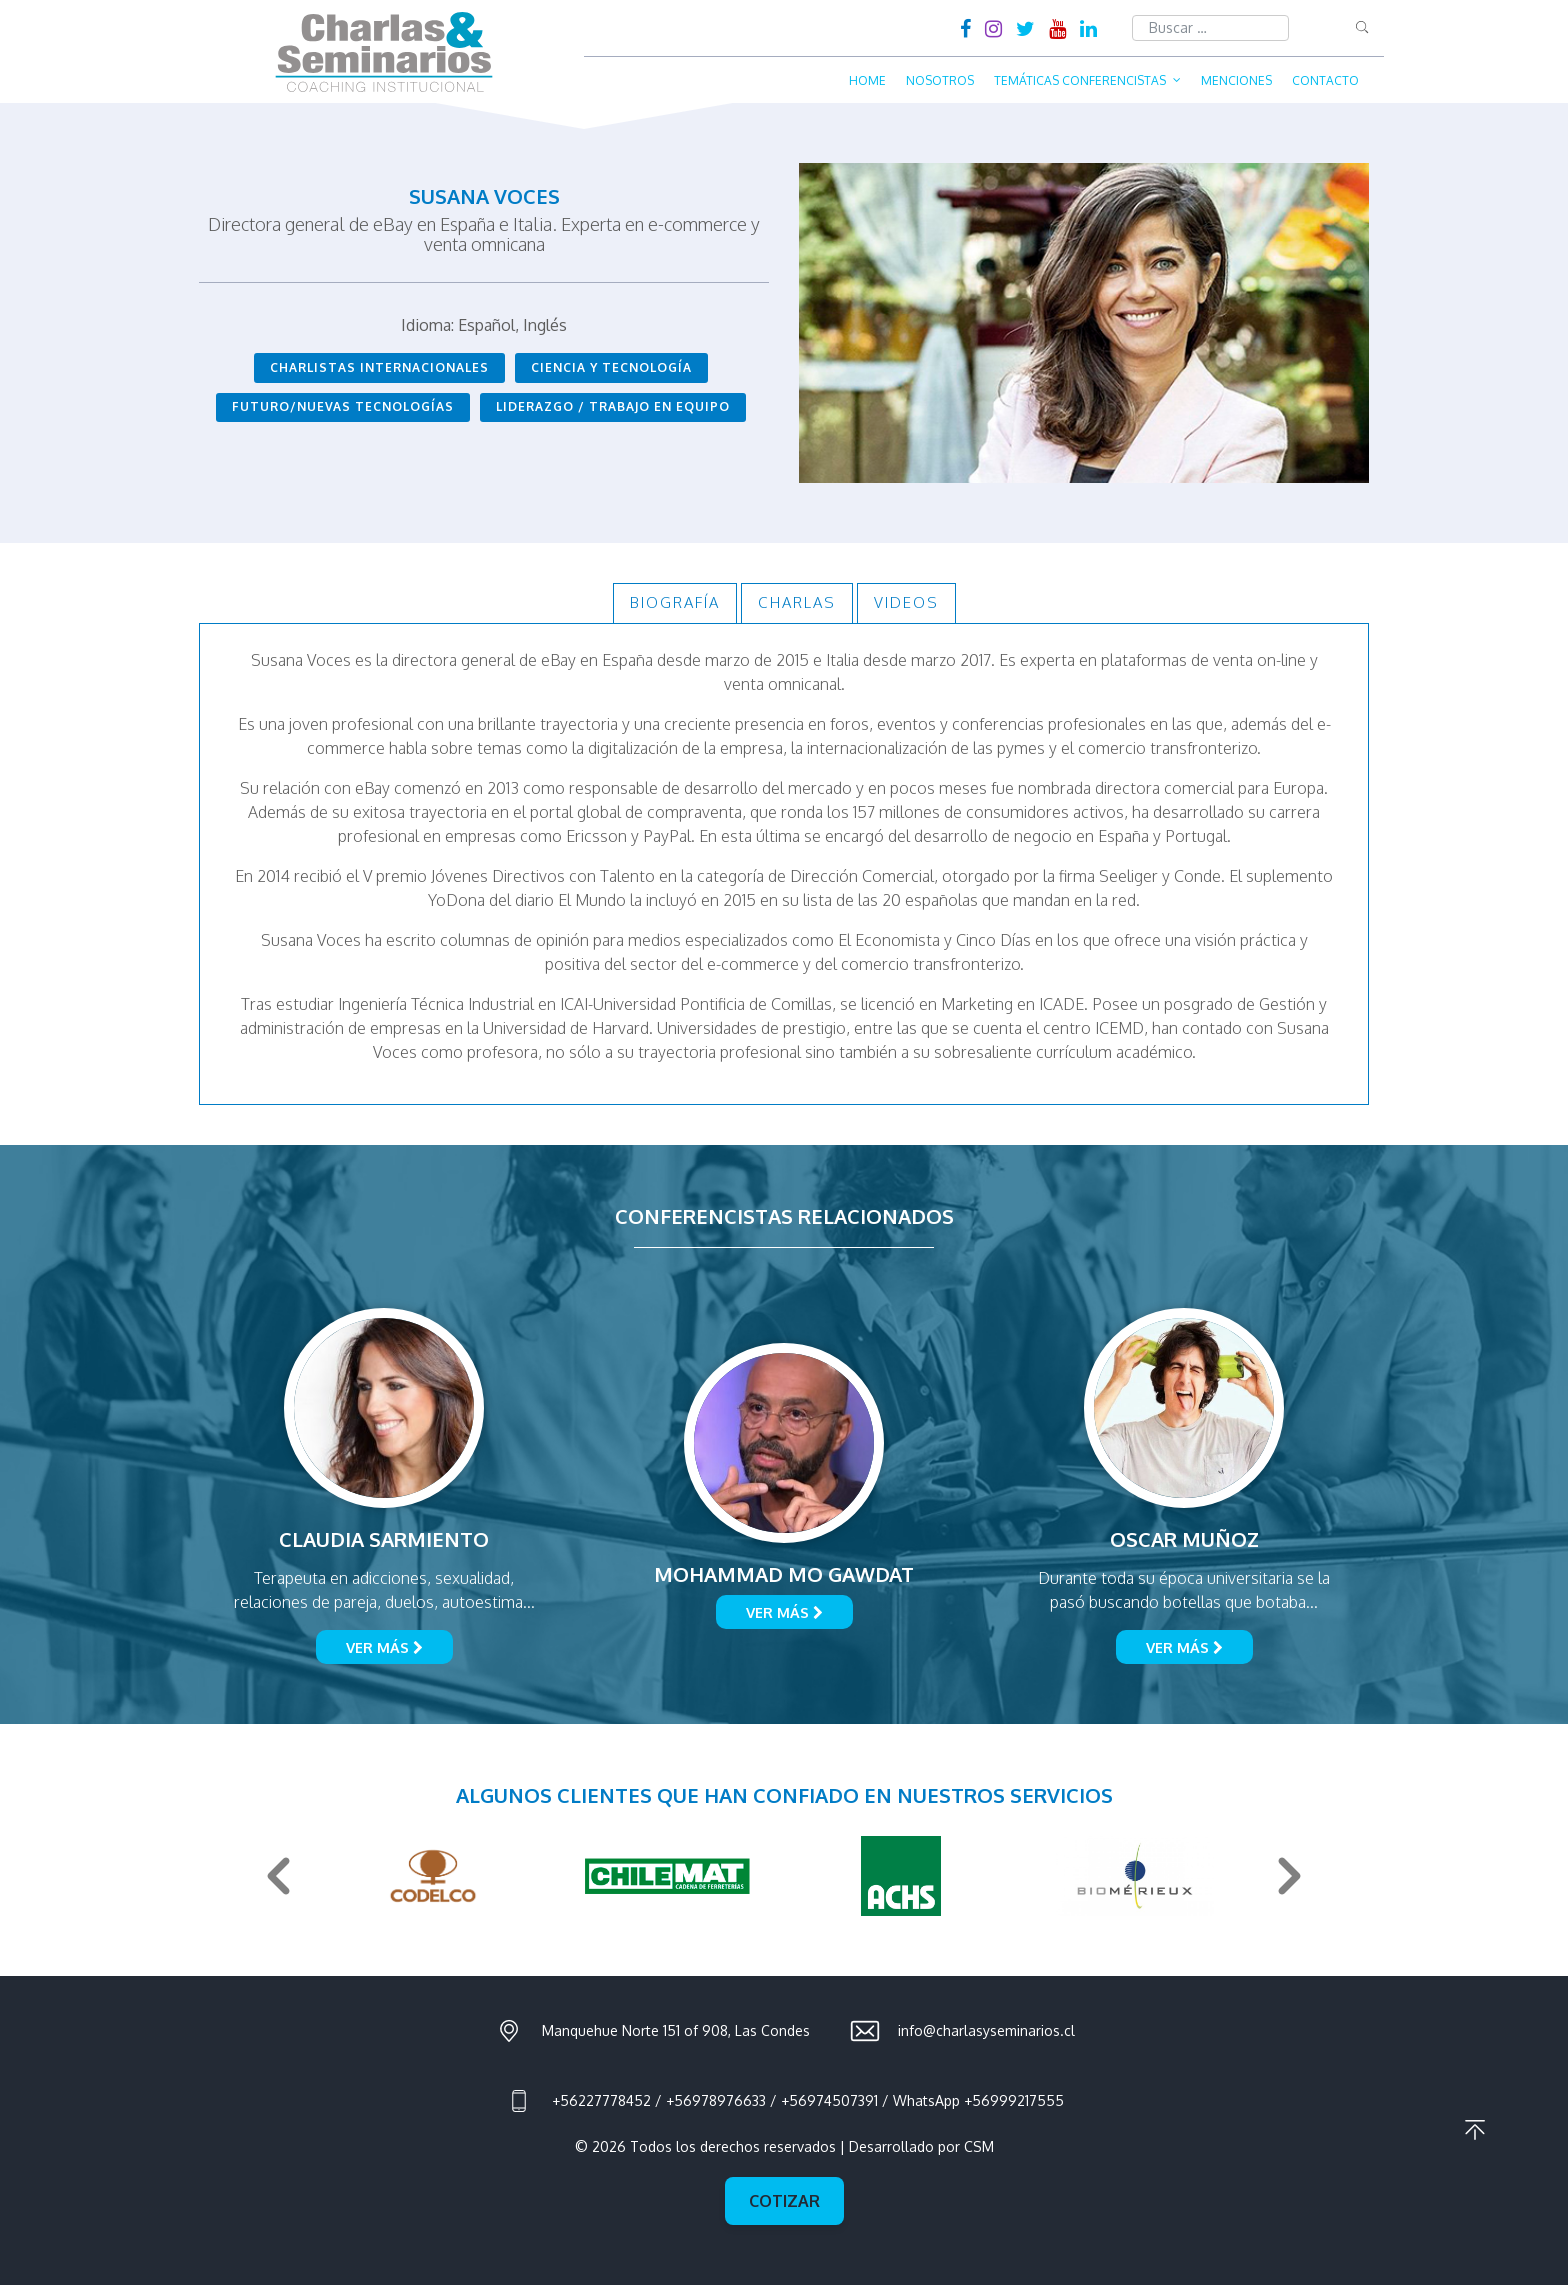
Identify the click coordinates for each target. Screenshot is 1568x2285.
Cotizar (784, 2201)
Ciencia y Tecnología (611, 367)
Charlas (797, 602)
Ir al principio (1475, 2130)
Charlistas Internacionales (379, 367)
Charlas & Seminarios (384, 52)
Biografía (675, 602)
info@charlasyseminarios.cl (986, 2030)
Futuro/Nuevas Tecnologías (343, 406)
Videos (906, 602)
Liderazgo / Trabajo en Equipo (613, 406)
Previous (278, 1876)
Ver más (384, 1647)
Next (1289, 1876)
